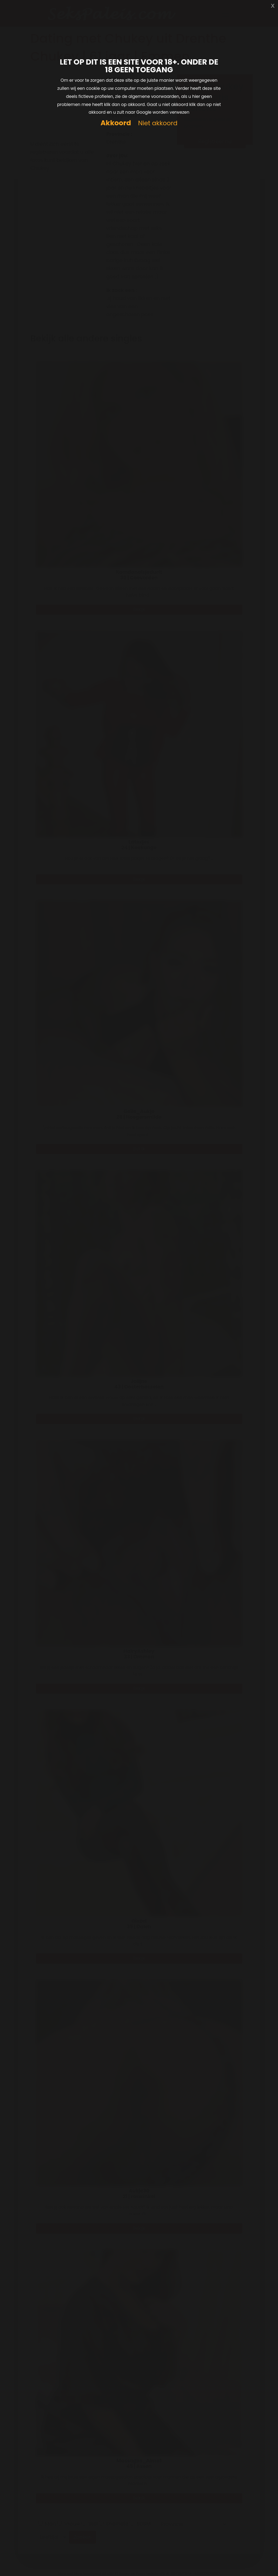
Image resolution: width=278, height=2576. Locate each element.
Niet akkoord (157, 123)
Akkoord (116, 123)
